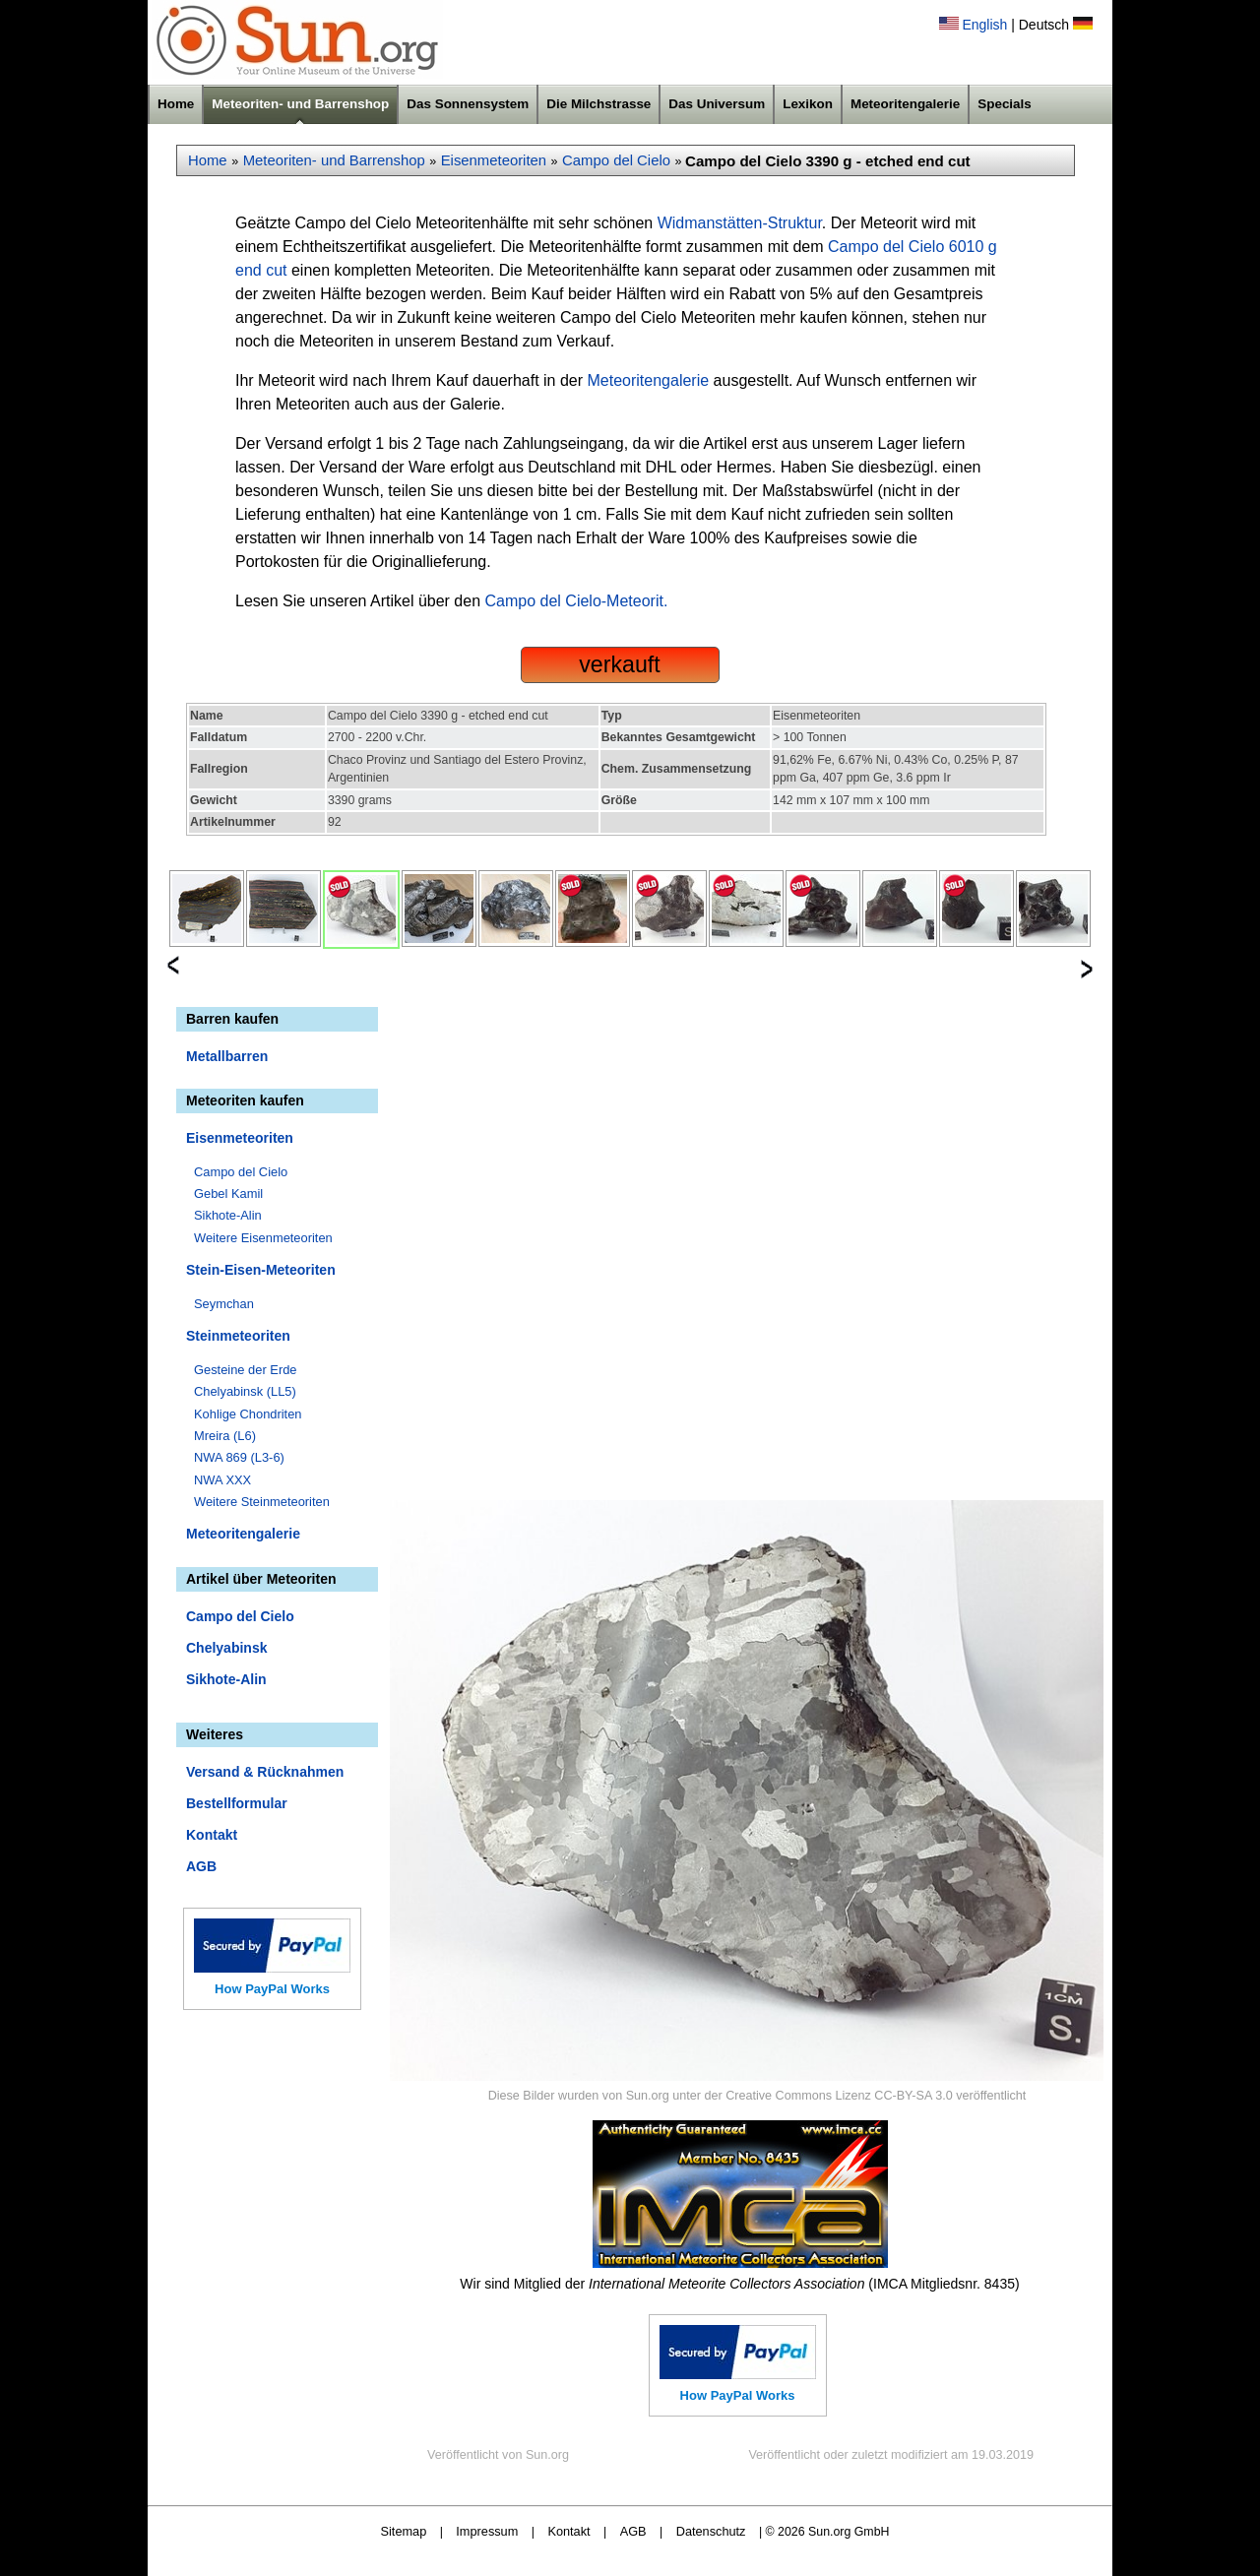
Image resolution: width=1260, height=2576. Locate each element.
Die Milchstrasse (598, 103)
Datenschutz (711, 2531)
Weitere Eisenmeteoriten (263, 1237)
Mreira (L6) (225, 1435)
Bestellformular (236, 1803)
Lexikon (808, 103)
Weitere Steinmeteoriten (262, 1501)
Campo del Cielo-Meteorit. (576, 601)
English (984, 24)
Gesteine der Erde (245, 1369)
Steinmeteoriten (238, 1336)
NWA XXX (222, 1480)
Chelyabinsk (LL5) (245, 1391)
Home (176, 103)
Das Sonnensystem (468, 103)
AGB (201, 1866)
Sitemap (404, 2531)
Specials (1004, 103)
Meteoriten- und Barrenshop (300, 103)
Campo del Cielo (616, 160)
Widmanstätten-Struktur (740, 223)
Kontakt (211, 1835)
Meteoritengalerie (905, 103)
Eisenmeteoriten (493, 160)
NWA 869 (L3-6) (239, 1457)
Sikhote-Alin (228, 1215)
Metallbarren (227, 1056)
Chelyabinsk (226, 1648)
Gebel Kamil (228, 1193)
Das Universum (716, 103)
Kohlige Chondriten (248, 1414)
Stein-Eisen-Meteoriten (261, 1270)
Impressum (487, 2531)
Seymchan (224, 1303)
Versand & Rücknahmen (265, 1772)
